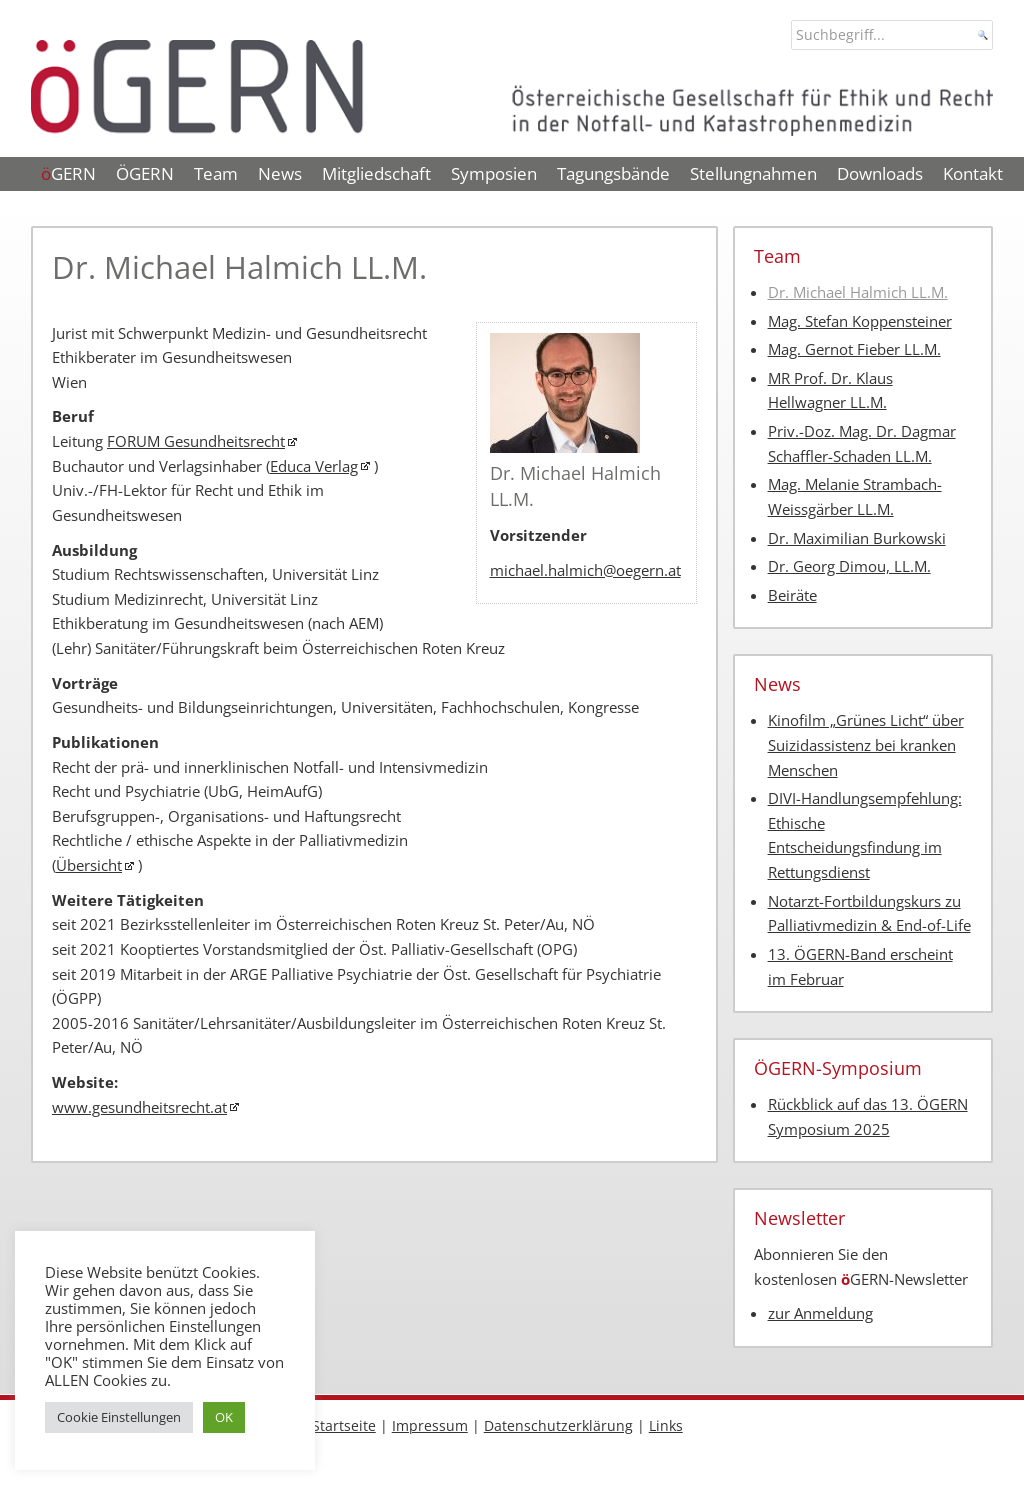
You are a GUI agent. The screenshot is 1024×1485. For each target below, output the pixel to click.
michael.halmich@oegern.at (585, 570)
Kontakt (973, 173)
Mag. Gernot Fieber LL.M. (854, 349)
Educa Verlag (314, 466)
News (280, 173)
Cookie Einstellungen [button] (119, 1417)
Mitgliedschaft (376, 173)
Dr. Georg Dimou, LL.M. (849, 566)
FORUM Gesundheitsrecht (196, 441)
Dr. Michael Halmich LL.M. (858, 292)
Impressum (430, 1425)
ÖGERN (145, 173)
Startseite (344, 1425)
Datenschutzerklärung (558, 1425)
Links (666, 1425)
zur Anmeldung (820, 1313)
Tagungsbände (613, 173)
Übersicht (89, 865)
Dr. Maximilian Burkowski (857, 538)
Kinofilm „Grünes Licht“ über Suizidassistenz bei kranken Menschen (866, 745)
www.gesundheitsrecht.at (139, 1107)
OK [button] (224, 1417)
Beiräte (792, 595)
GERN (68, 173)
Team (216, 173)
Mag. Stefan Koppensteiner (860, 321)
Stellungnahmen (753, 173)
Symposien (494, 173)
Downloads (880, 173)
